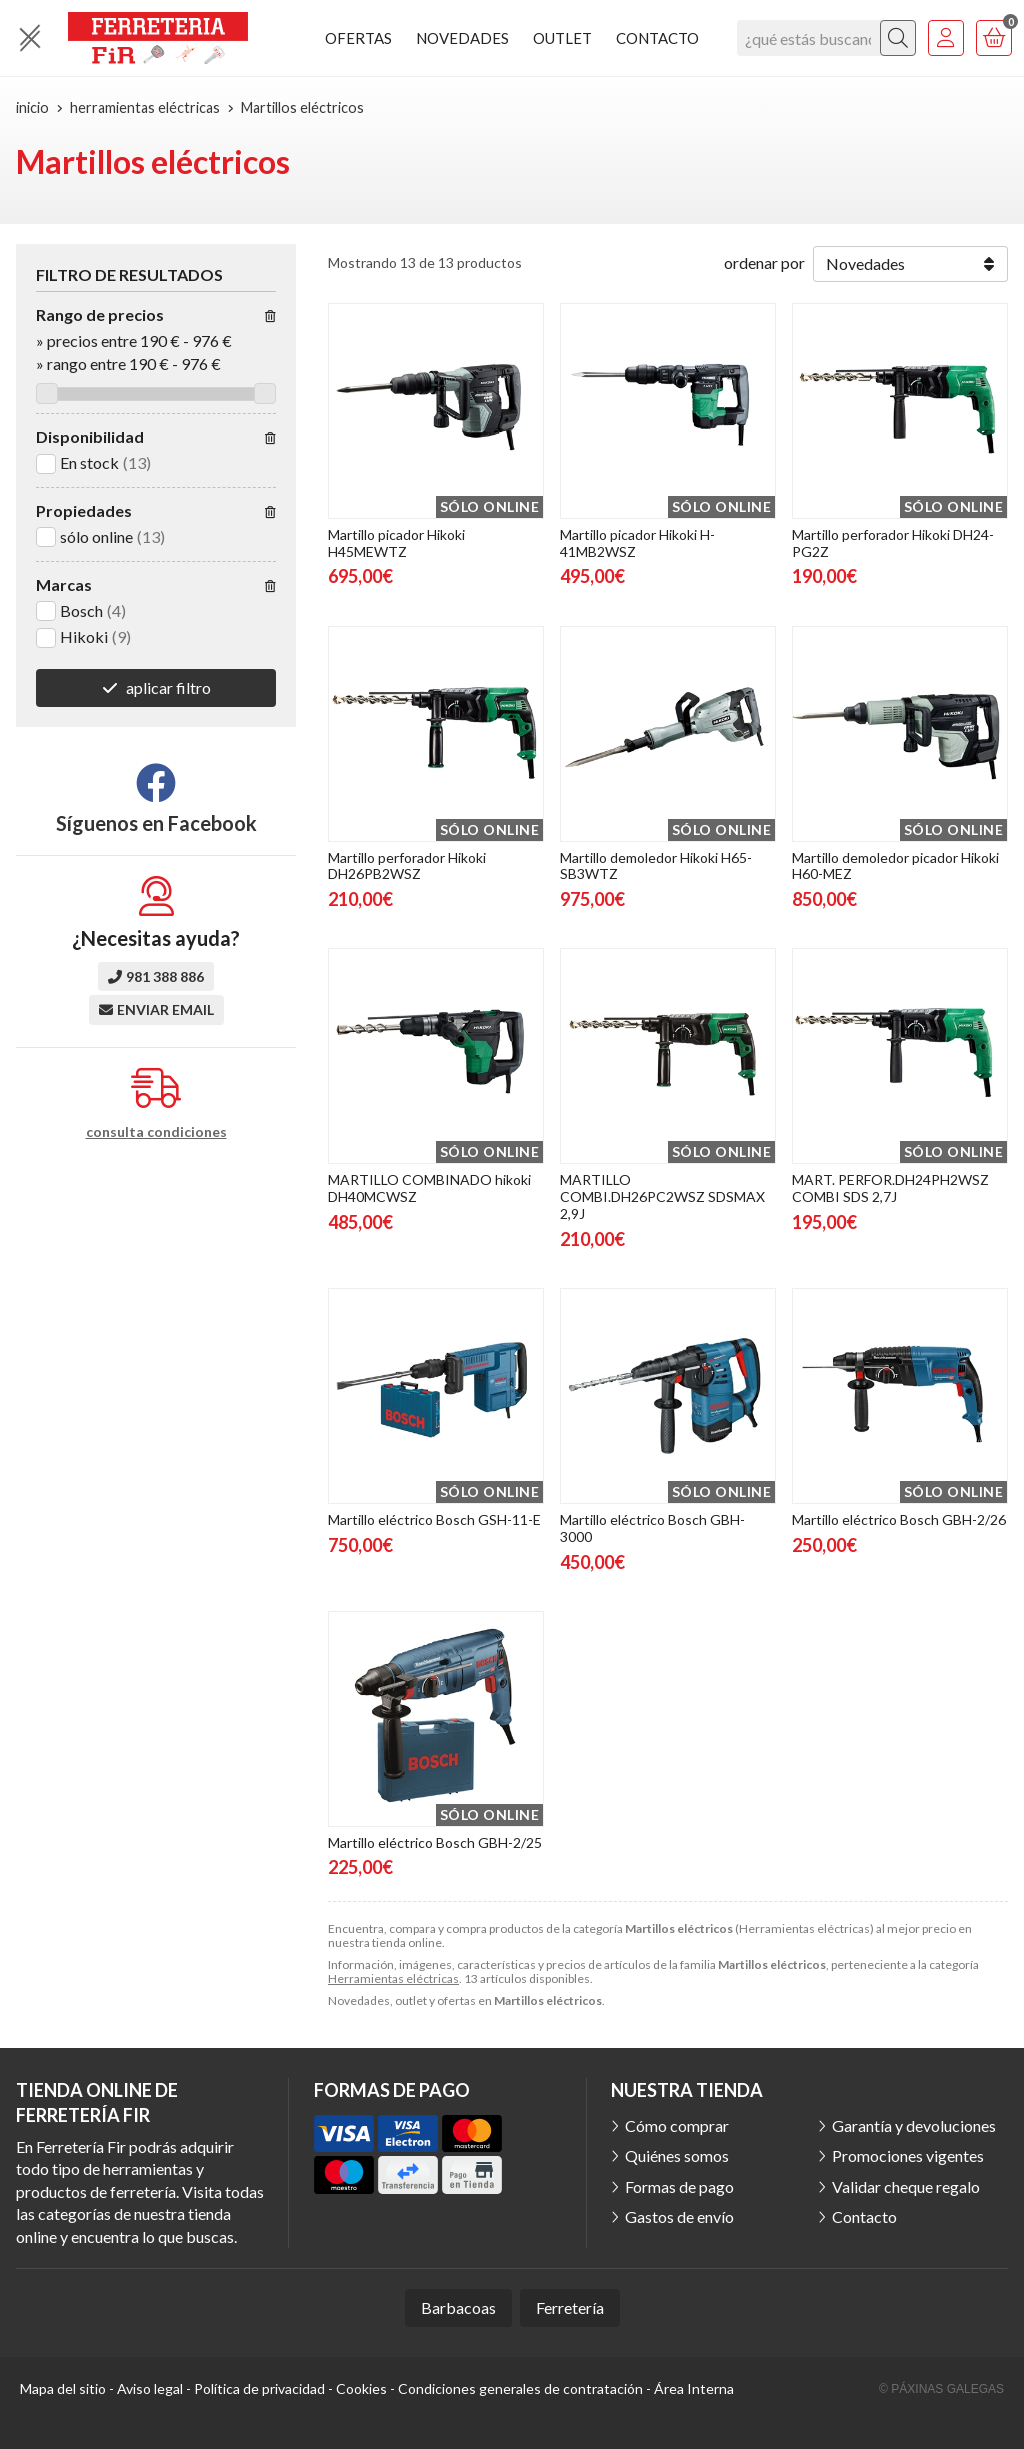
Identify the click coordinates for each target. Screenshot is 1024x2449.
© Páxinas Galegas (941, 2389)
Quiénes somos (677, 2155)
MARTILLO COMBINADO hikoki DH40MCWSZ (429, 1188)
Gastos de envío (679, 2216)
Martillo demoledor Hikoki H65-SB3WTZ (656, 866)
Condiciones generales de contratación (520, 2388)
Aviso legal (150, 2388)
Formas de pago (679, 2186)
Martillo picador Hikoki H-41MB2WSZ (637, 543)
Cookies (361, 2388)
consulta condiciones (156, 1132)
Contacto (864, 2216)
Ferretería (570, 2307)
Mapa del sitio (63, 2388)
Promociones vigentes (908, 2155)
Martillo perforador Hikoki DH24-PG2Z (893, 543)
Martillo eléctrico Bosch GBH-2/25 (435, 1842)
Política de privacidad (259, 2388)
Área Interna (694, 2388)
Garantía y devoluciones (914, 2125)
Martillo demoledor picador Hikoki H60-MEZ (895, 866)
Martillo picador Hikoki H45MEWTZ (396, 543)
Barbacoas (458, 2307)
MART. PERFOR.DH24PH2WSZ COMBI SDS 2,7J (890, 1188)
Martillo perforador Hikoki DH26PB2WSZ (407, 866)
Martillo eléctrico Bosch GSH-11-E (434, 1519)
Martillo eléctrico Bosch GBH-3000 (652, 1528)
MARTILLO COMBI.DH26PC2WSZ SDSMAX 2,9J (662, 1196)
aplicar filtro (168, 687)
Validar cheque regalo (906, 2186)
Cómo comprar (677, 2125)
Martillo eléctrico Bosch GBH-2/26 (899, 1519)
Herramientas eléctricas (393, 1978)
